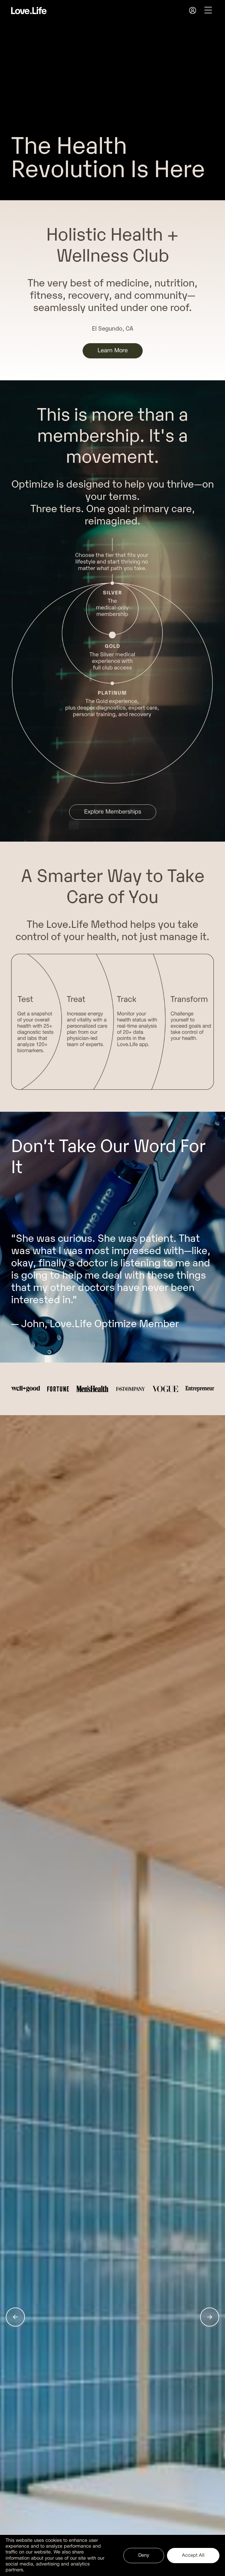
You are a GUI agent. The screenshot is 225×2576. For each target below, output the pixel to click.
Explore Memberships (112, 812)
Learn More (113, 350)
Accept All (193, 2555)
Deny (143, 2555)
